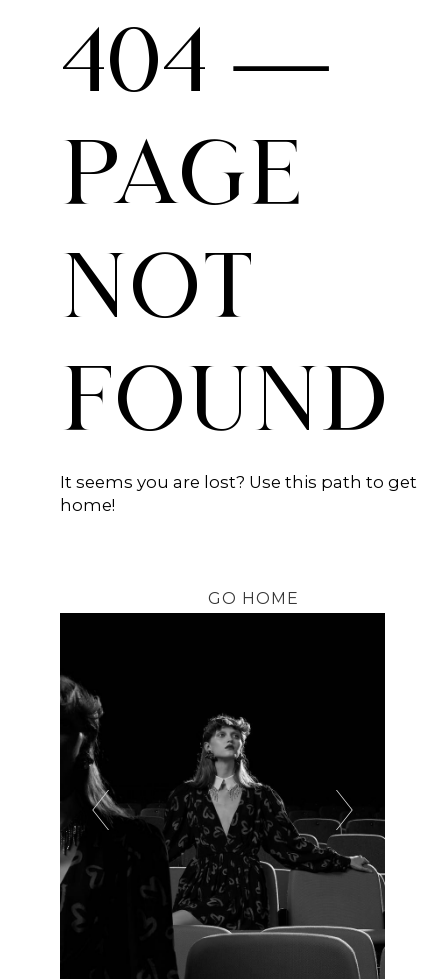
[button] (252, 598)
